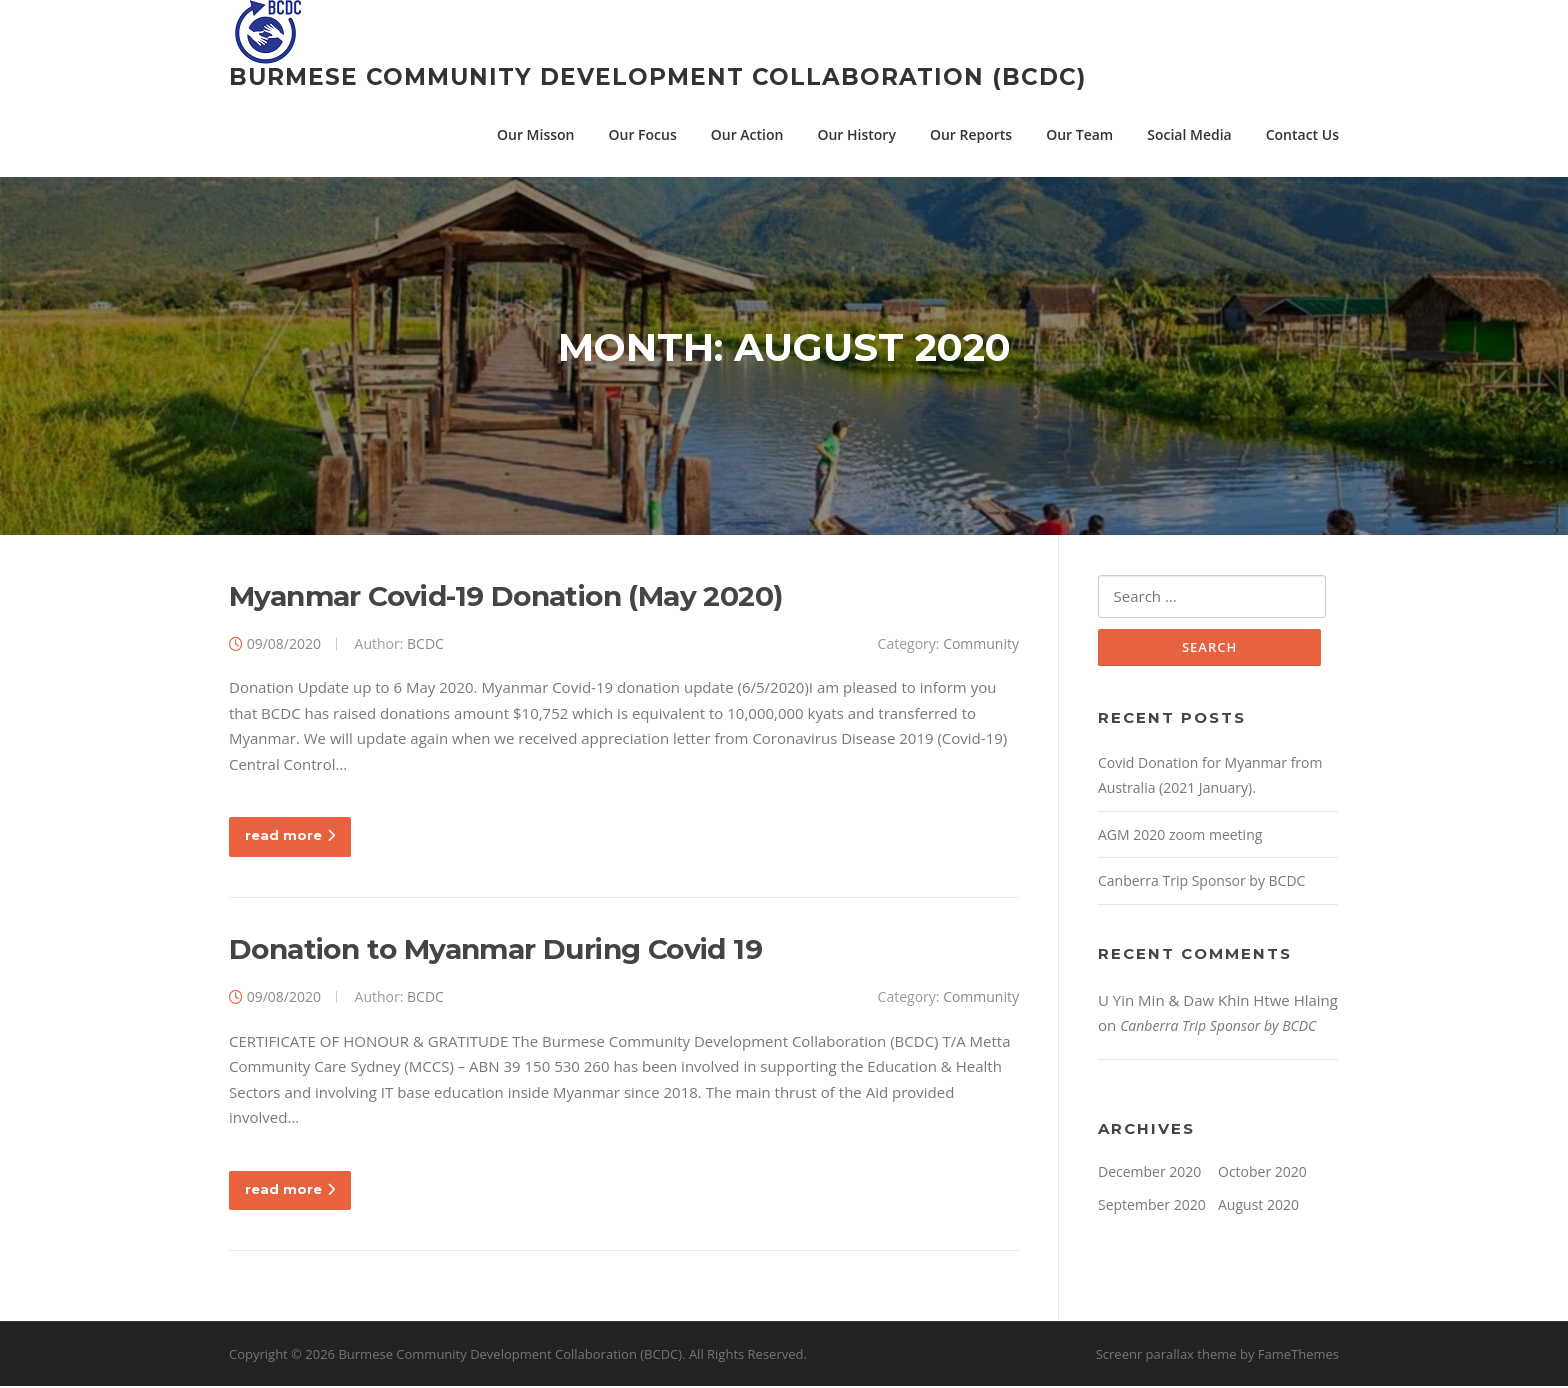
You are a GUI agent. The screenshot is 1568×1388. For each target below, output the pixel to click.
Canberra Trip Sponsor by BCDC (1201, 883)
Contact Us (1302, 134)
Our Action (747, 134)
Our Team (1079, 134)
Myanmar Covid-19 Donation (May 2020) (505, 597)
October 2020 (1262, 1173)
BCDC (425, 644)
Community (981, 644)
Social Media (1189, 134)
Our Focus (643, 134)
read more (290, 837)
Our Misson (535, 134)
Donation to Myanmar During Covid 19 (495, 951)
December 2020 (1149, 1173)
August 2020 (1258, 1207)
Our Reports (971, 134)
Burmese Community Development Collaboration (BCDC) (657, 77)
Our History (856, 134)
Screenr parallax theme (1166, 1356)
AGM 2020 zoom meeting (1180, 836)
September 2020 (1152, 1207)
